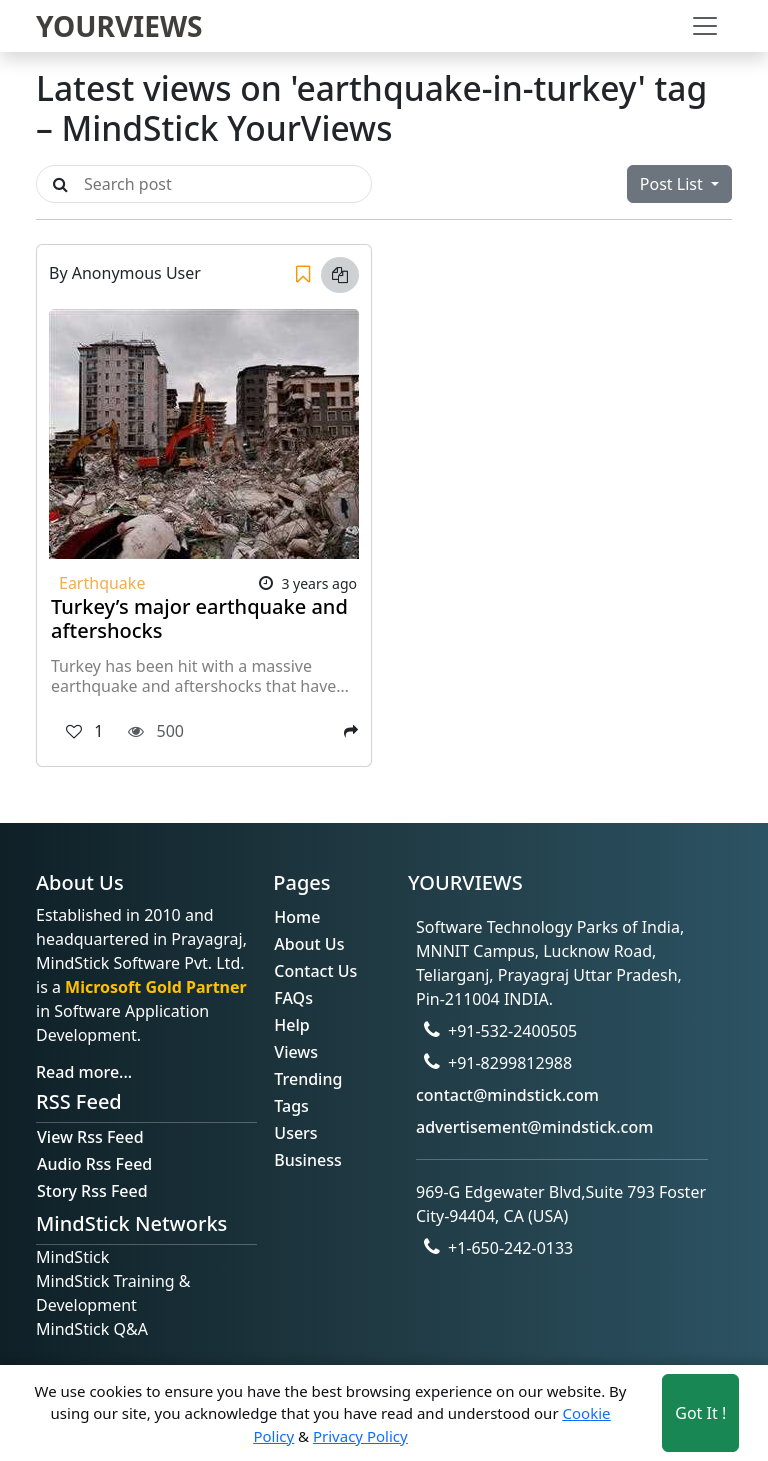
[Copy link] (340, 275)
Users (295, 1133)
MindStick (72, 1257)
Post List (673, 184)
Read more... (84, 1072)
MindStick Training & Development (113, 1293)
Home (297, 917)
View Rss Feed (90, 1137)
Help (291, 1025)
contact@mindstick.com (507, 1095)
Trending (308, 1079)
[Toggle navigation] (705, 26)
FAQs (293, 998)
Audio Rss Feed (94, 1164)
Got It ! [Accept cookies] (700, 1413)
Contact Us (315, 971)
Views (296, 1052)
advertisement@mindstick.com (534, 1127)
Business (307, 1160)
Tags (291, 1106)
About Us (309, 944)
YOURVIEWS (119, 26)
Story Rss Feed (92, 1191)
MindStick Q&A (92, 1329)
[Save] (303, 275)
